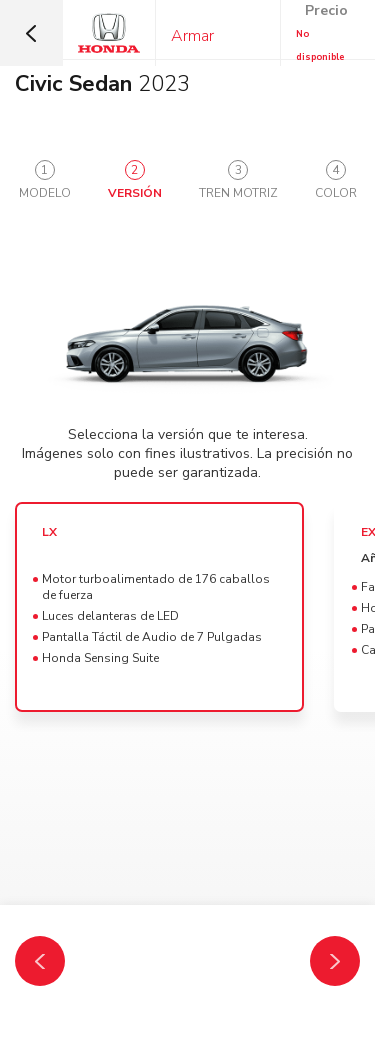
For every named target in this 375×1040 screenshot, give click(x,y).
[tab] (45, 180)
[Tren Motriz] (335, 961)
